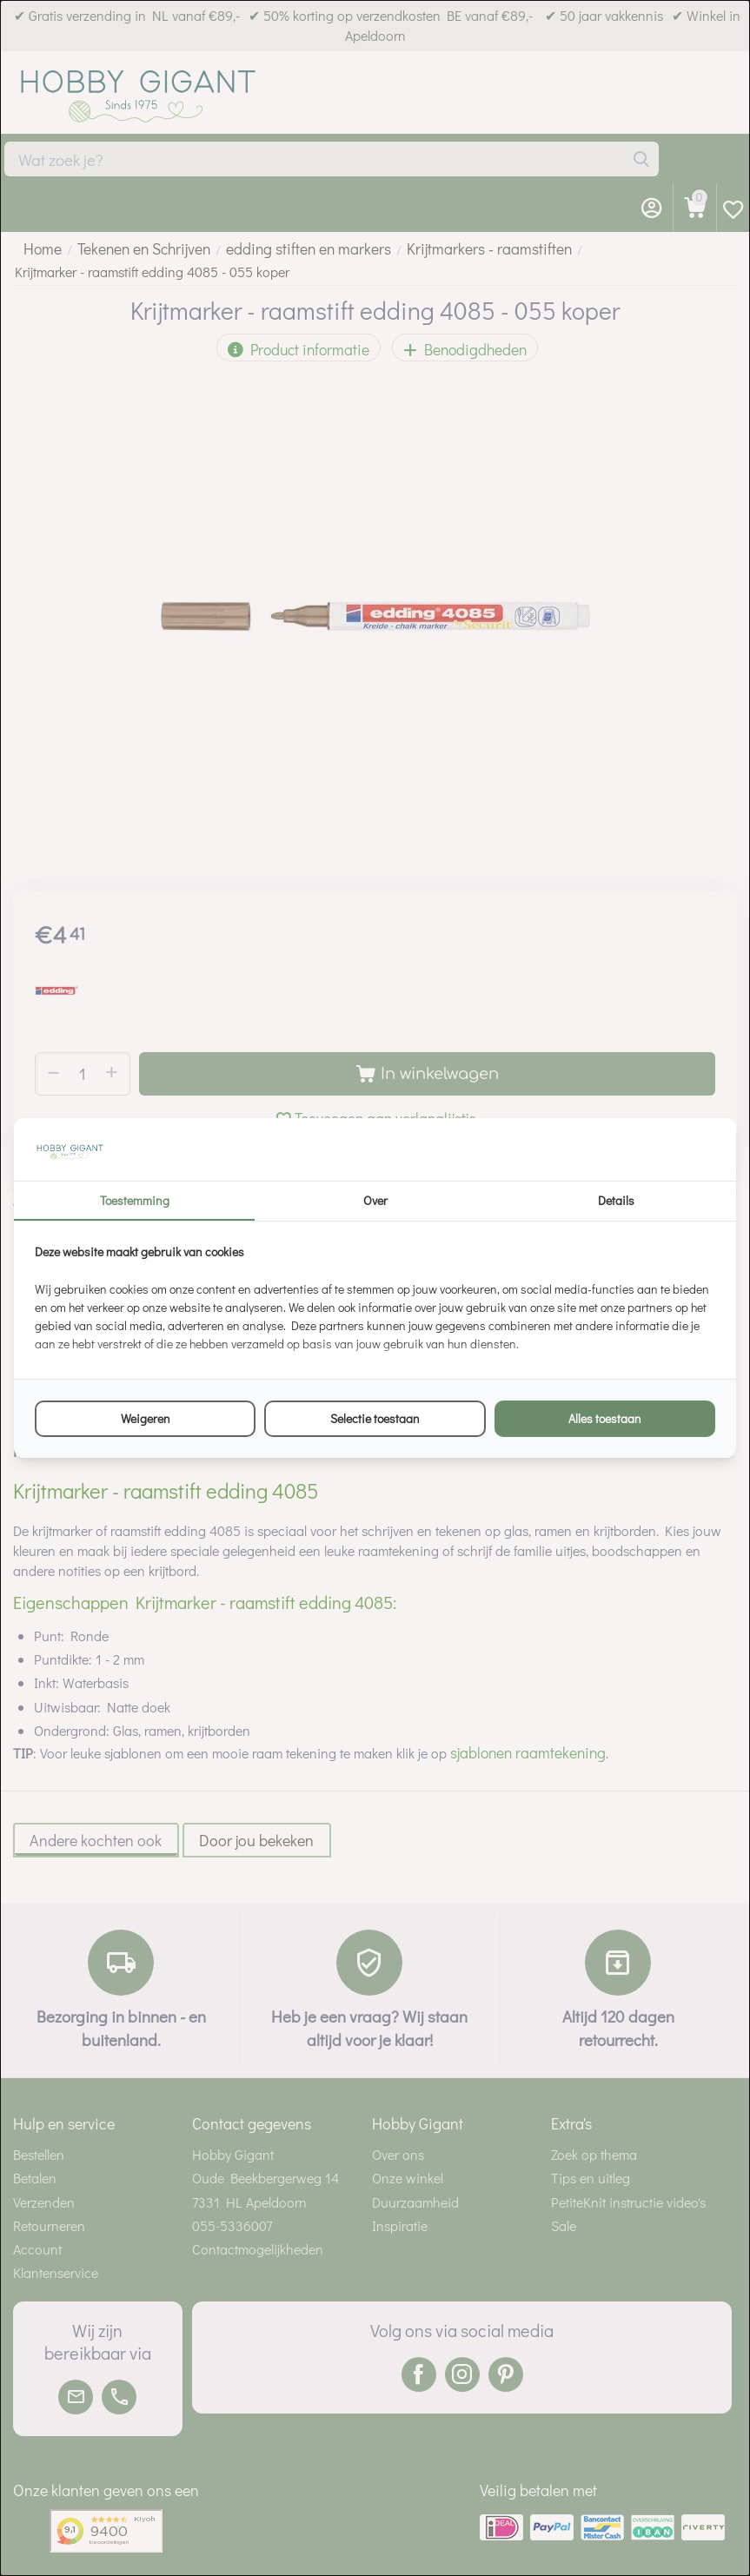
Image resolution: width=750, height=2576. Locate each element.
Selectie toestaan (375, 1418)
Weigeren (145, 1418)
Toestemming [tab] (134, 1200)
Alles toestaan (604, 1418)
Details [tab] (616, 1200)
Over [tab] (375, 1200)
